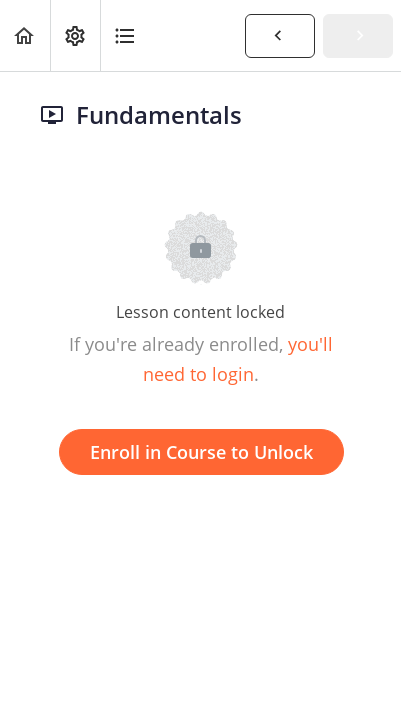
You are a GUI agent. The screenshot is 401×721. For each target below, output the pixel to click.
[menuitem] (75, 35)
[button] (25, 35)
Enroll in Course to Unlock (201, 452)
